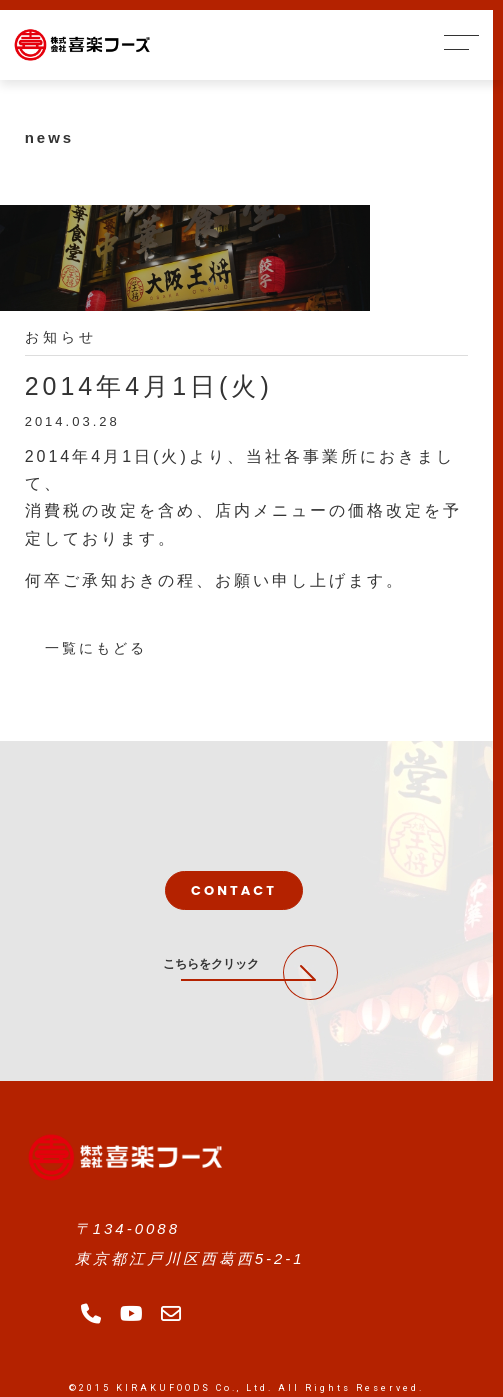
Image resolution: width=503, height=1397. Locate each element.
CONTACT (234, 890)
